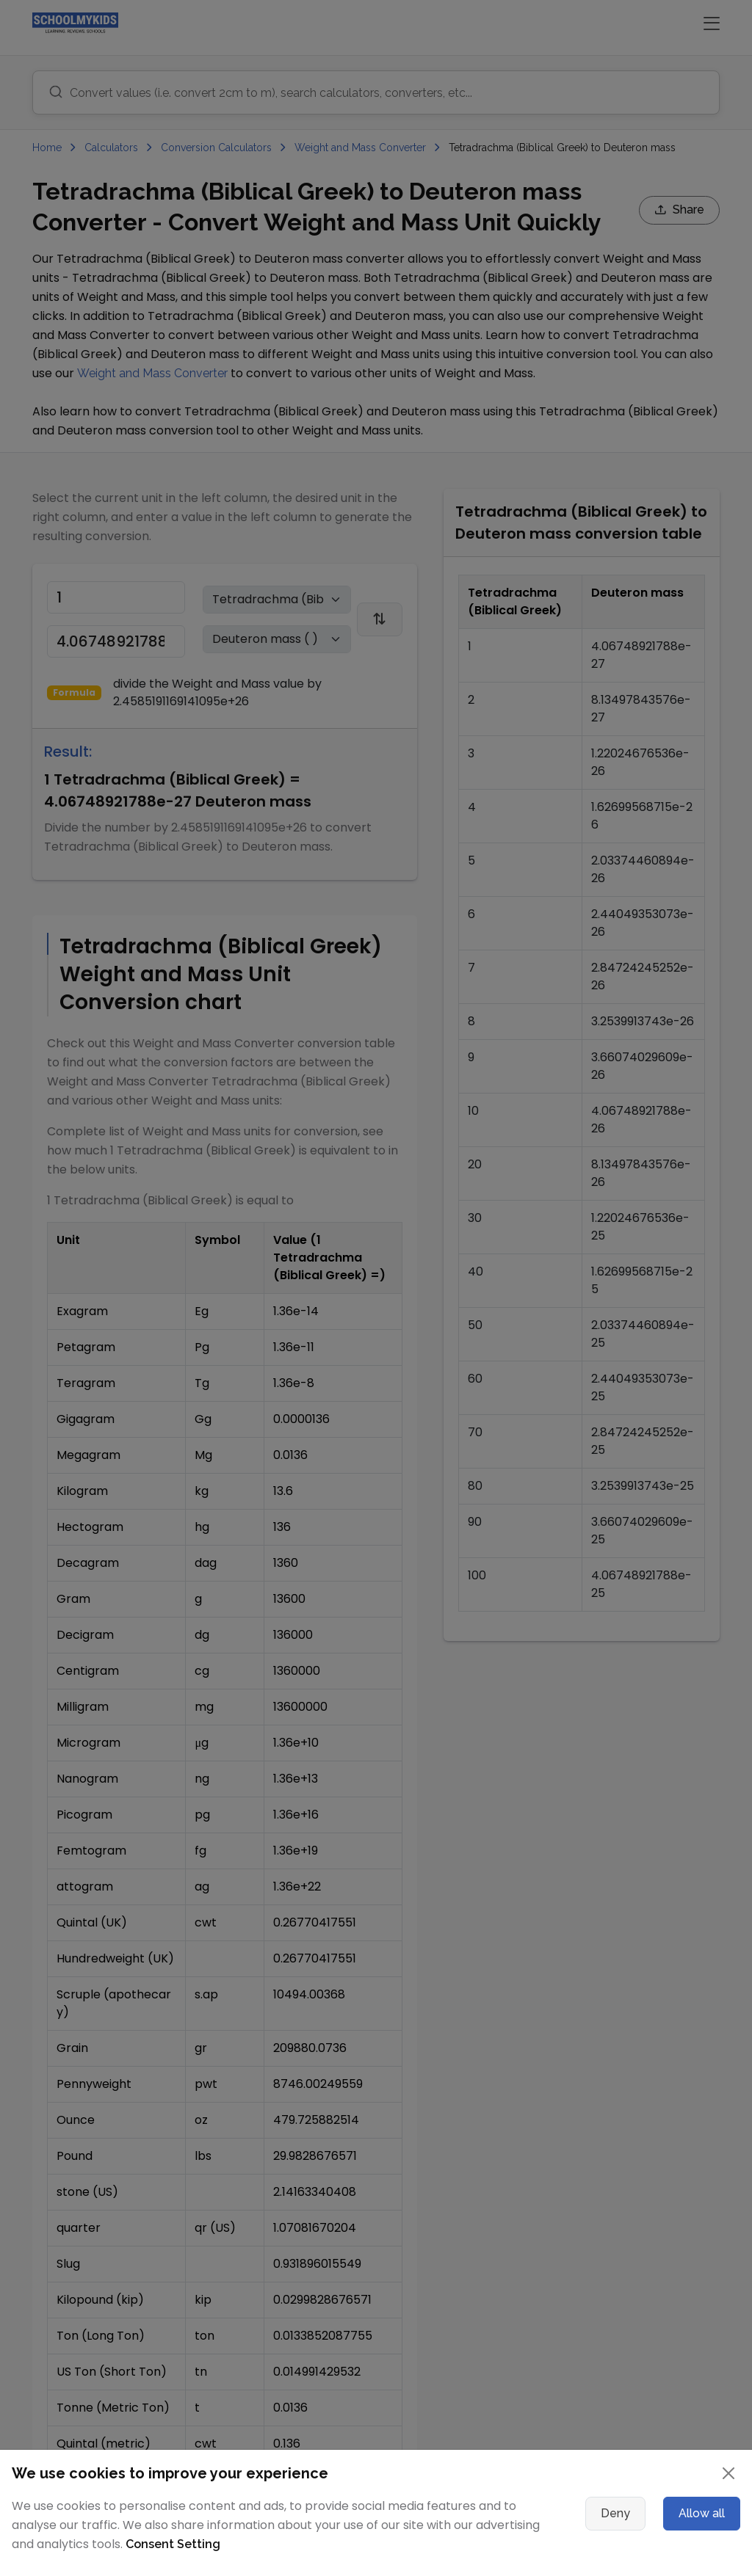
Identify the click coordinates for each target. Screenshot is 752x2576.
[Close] (728, 2473)
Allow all (702, 2513)
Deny (615, 2513)
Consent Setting (173, 2544)
